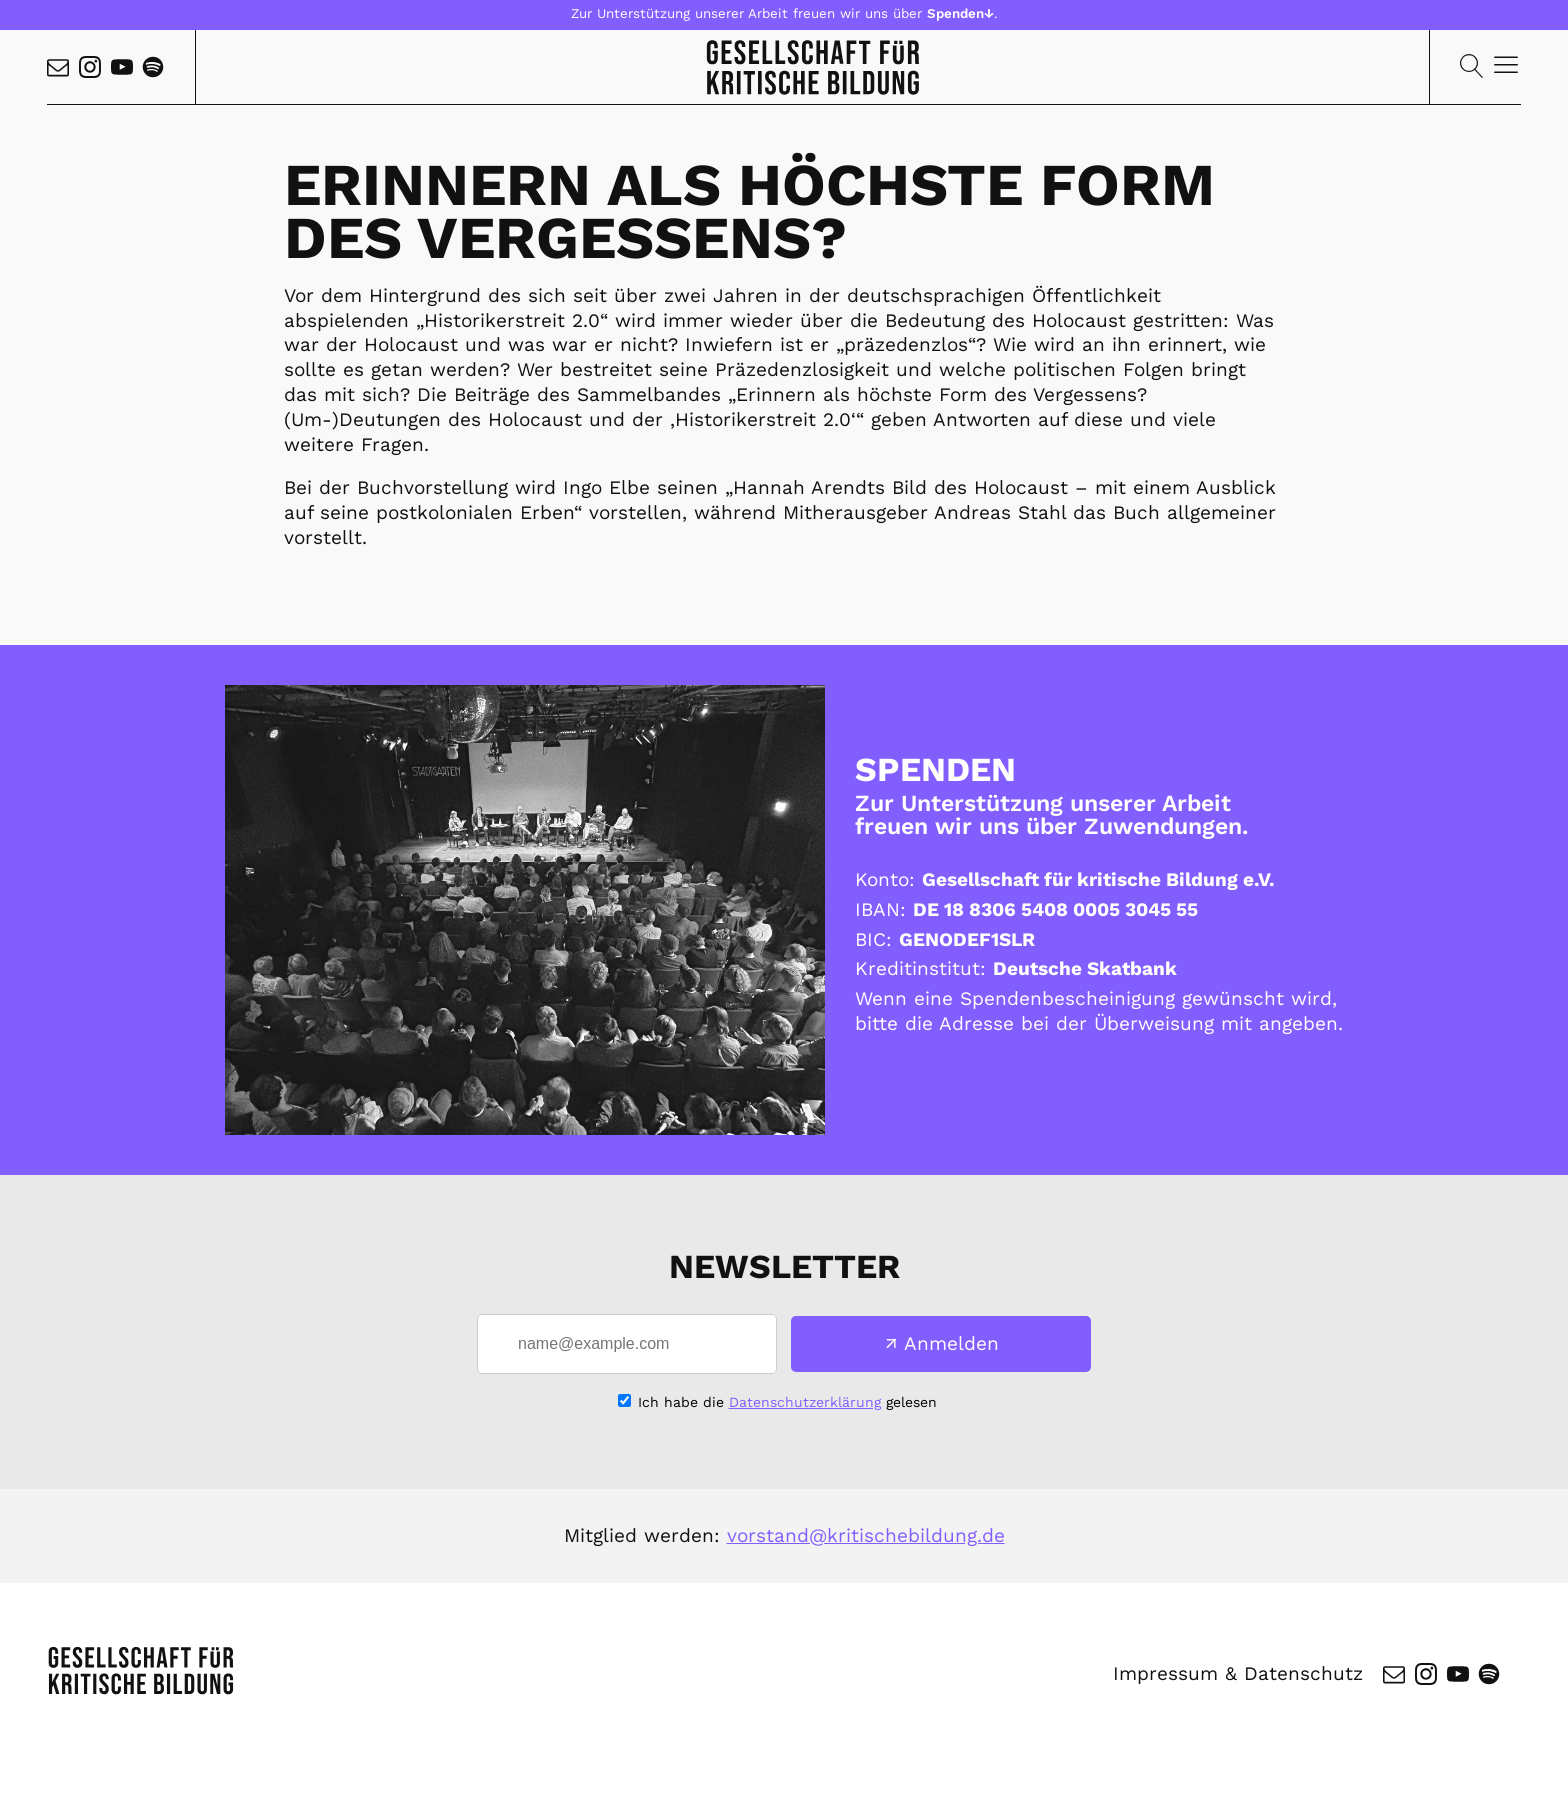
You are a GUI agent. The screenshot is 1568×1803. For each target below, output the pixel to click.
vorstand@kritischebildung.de (866, 1535)
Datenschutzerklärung (805, 1402)
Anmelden (951, 1343)
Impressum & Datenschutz (1238, 1673)
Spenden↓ (960, 13)
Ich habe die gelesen (787, 1402)
